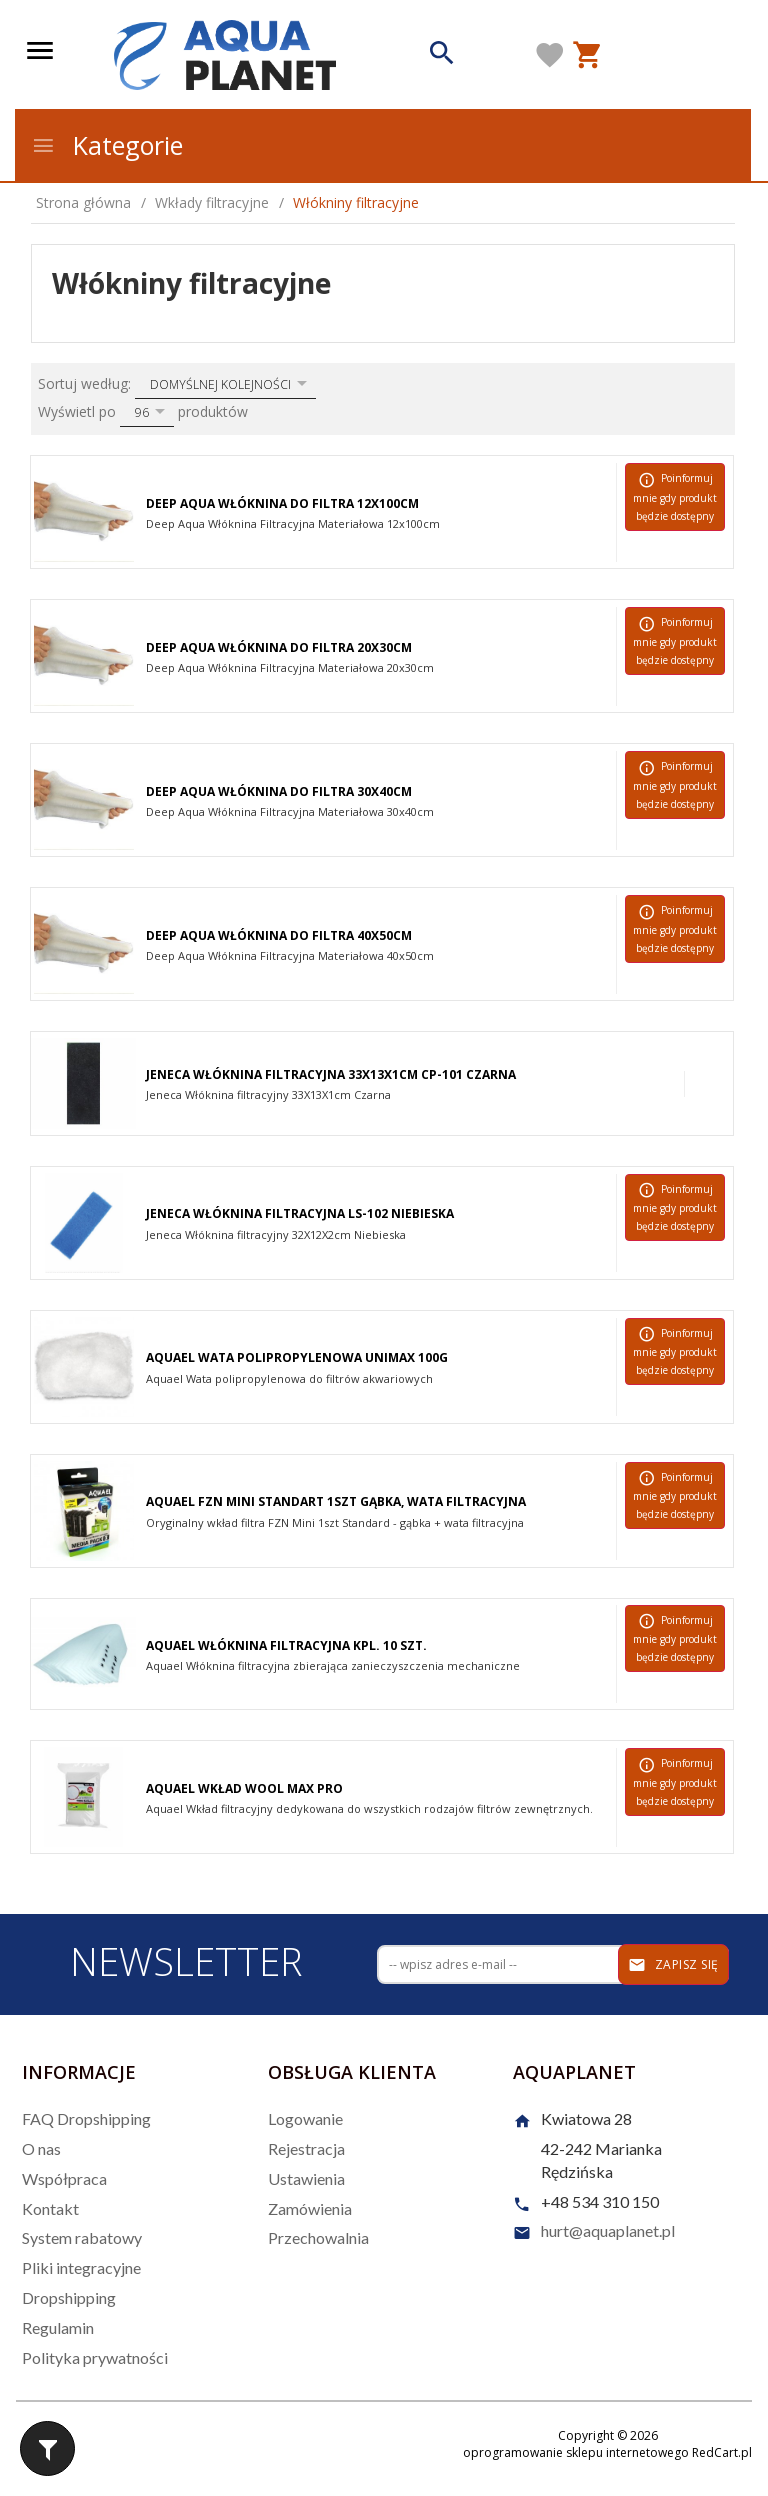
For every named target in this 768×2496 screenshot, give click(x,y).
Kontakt (50, 2208)
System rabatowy (82, 2237)
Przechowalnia (318, 2237)
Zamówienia (310, 2208)
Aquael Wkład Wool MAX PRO (244, 1788)
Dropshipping (69, 2297)
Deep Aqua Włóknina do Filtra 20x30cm (279, 647)
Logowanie (305, 2118)
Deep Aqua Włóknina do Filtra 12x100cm (282, 503)
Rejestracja (306, 2148)
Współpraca (64, 2178)
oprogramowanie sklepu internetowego (576, 2452)
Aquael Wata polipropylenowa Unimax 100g (297, 1357)
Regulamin (58, 2327)
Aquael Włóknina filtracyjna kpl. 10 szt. (286, 1645)
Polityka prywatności (95, 2357)
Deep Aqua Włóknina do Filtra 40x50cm (279, 935)
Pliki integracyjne (81, 2267)
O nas (41, 2148)
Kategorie (107, 145)
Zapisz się (673, 1965)
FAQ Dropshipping (86, 2118)
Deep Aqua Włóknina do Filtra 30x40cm (279, 791)
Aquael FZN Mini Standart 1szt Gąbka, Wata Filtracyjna (336, 1501)
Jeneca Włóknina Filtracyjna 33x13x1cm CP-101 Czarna (331, 1074)
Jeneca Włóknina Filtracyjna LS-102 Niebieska (300, 1213)
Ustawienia (306, 2178)
